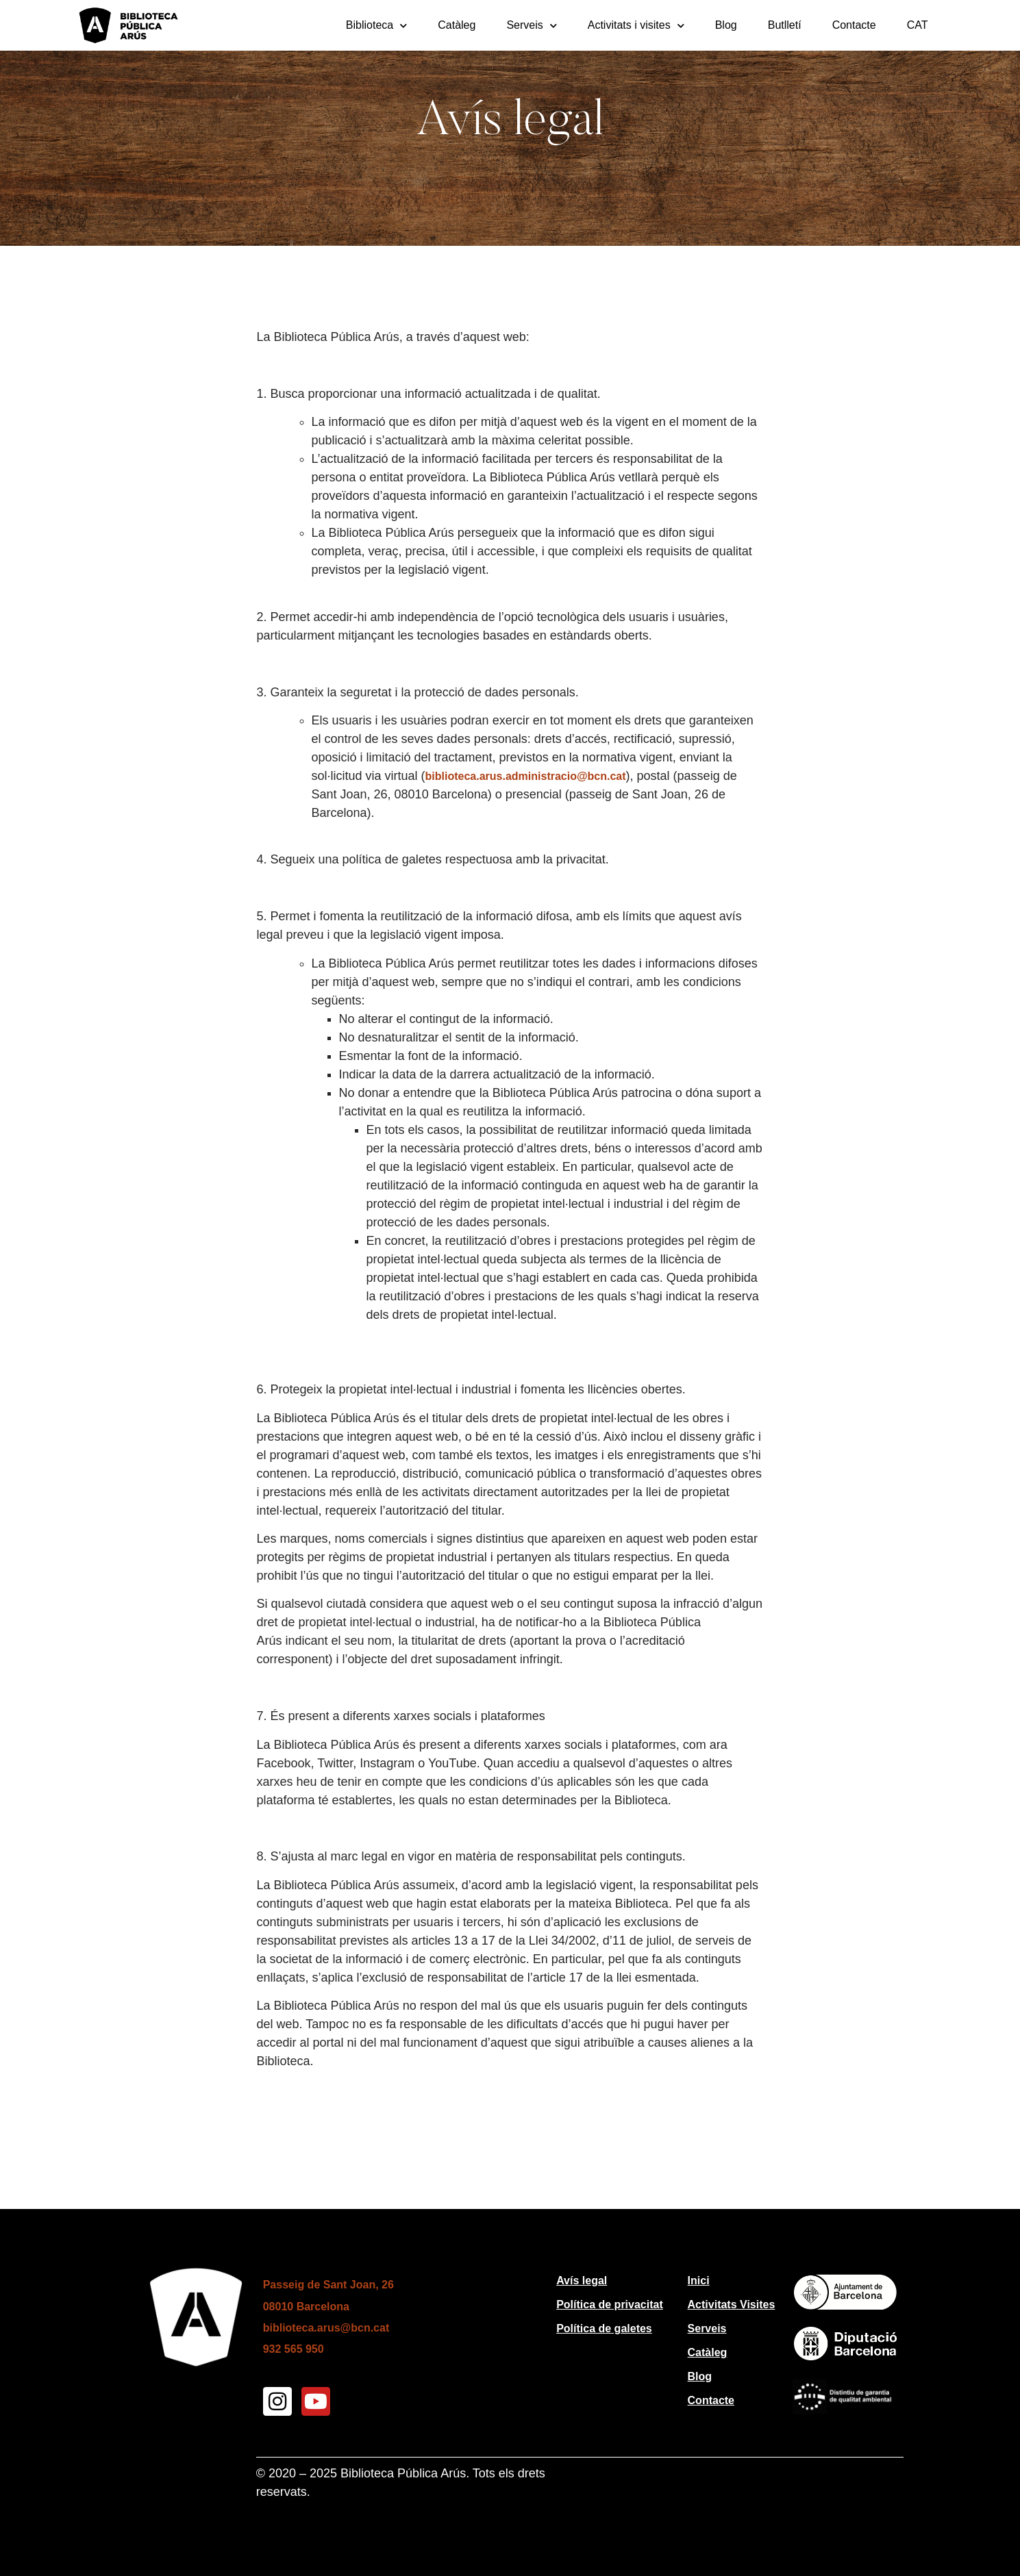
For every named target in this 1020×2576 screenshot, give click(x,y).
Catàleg (456, 25)
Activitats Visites (731, 2304)
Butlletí (784, 25)
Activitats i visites (636, 25)
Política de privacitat (609, 2304)
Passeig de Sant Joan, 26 (328, 2284)
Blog (726, 25)
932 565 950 (293, 2349)
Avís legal (581, 2280)
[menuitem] (917, 25)
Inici (699, 2280)
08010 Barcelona (306, 2306)
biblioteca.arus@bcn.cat (326, 2328)
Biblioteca (376, 25)
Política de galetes (604, 2328)
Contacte (854, 25)
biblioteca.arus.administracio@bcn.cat (525, 776)
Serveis (531, 25)
